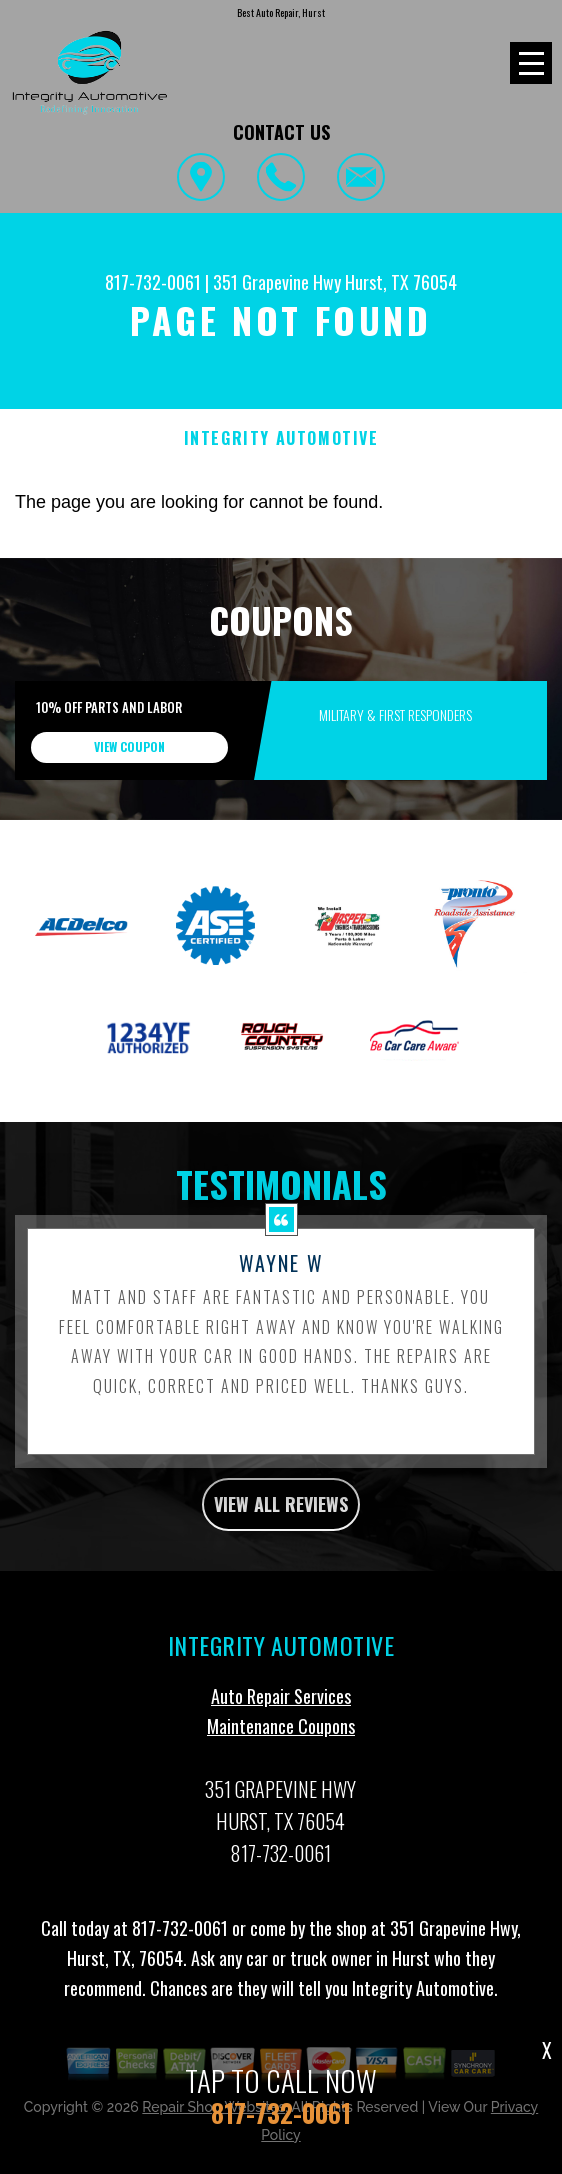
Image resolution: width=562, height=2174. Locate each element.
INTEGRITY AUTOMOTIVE (281, 438)
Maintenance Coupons (281, 1736)
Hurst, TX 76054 (401, 282)
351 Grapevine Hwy (277, 282)
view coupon (129, 746)
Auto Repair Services (281, 1706)
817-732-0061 (153, 282)
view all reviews (281, 1514)
